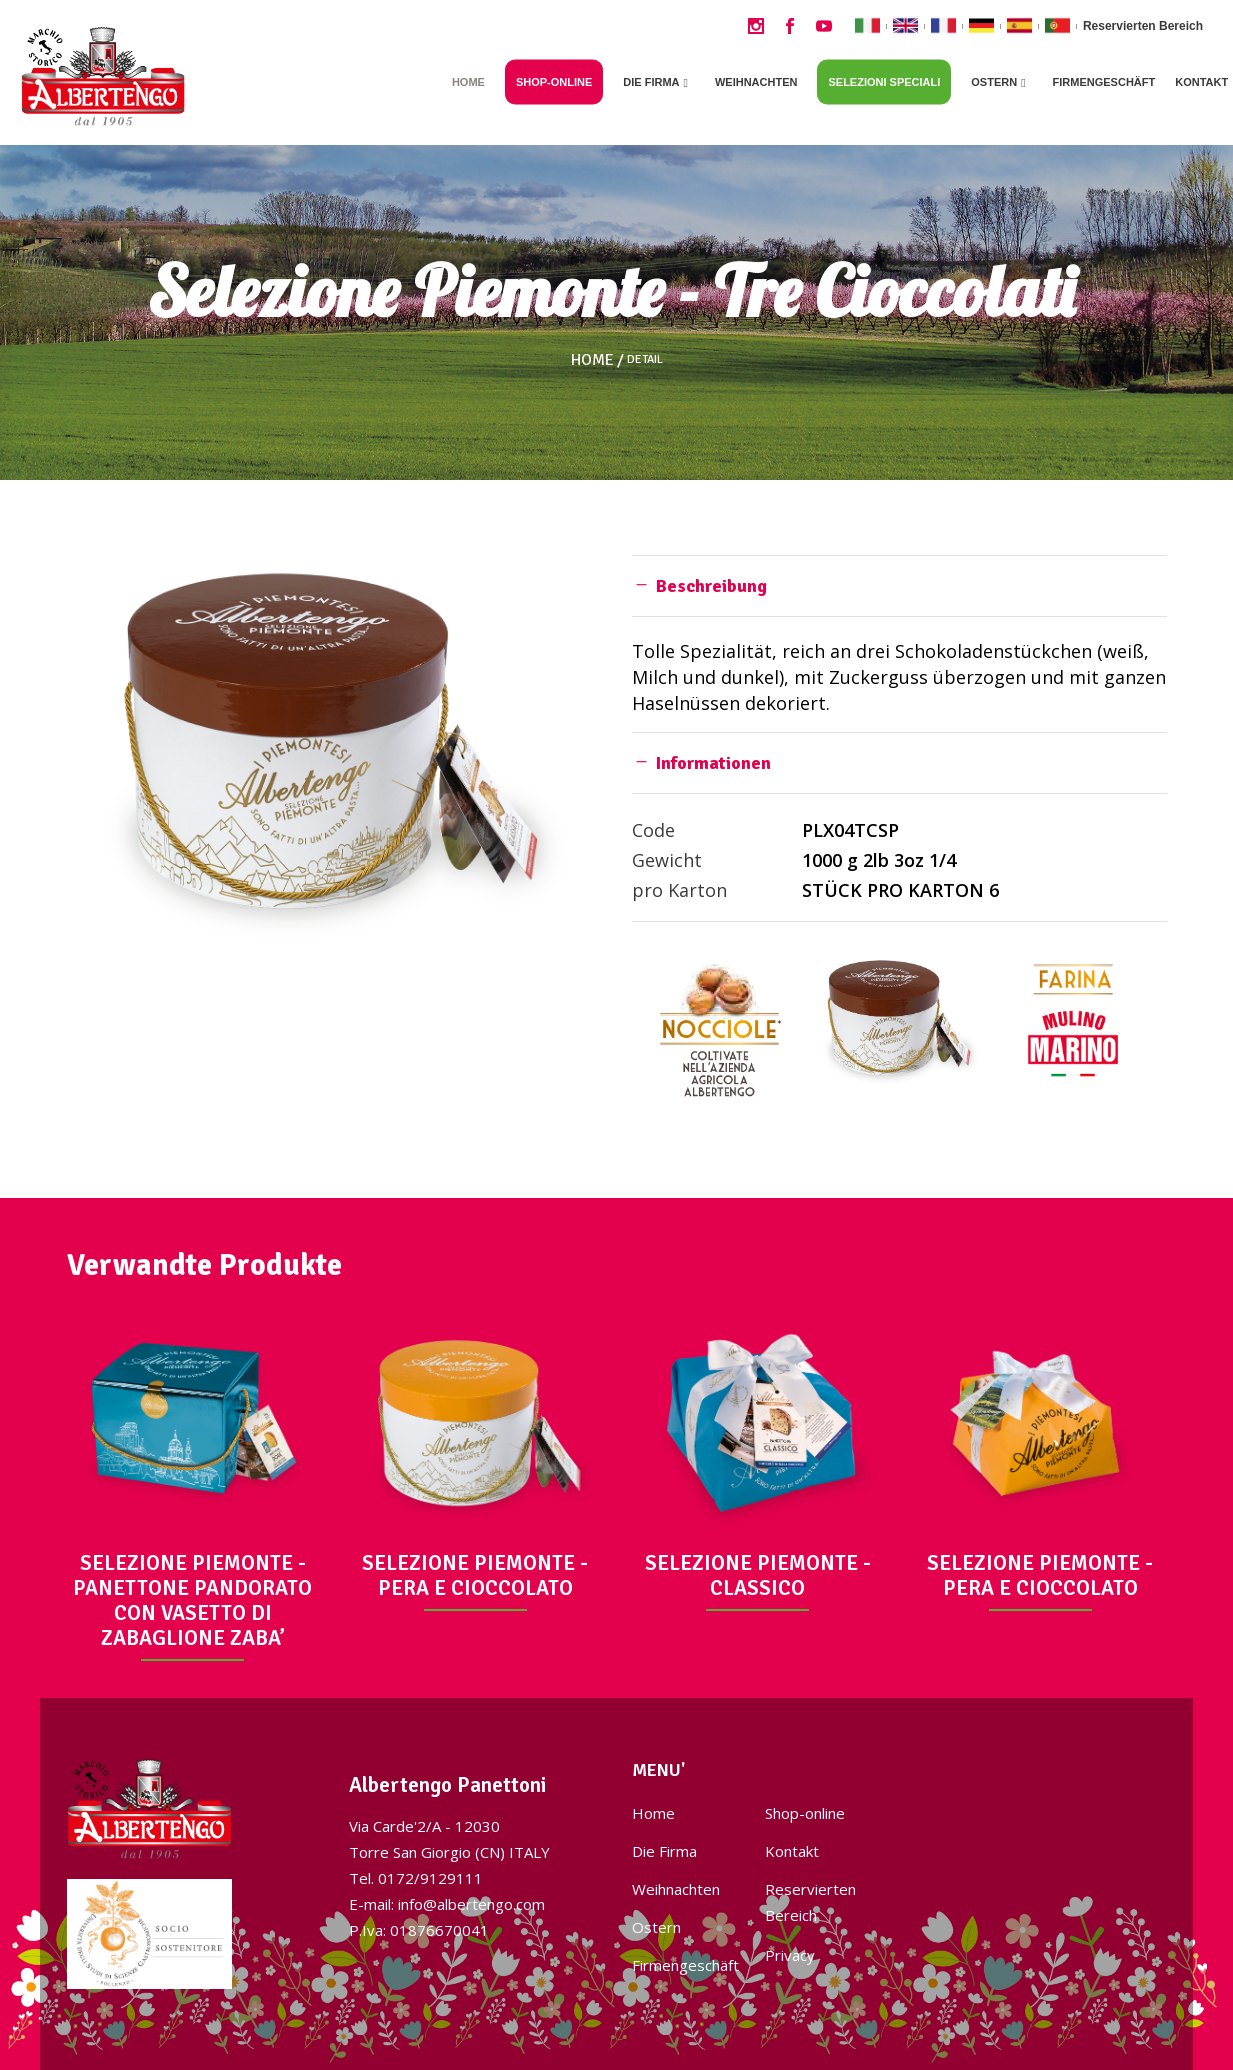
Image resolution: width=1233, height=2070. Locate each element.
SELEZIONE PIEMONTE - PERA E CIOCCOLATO (475, 1575)
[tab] (899, 585)
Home (592, 360)
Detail (645, 360)
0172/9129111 (430, 1878)
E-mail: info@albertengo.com (447, 1904)
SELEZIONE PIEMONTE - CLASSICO (758, 1575)
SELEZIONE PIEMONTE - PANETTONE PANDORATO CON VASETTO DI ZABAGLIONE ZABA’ (192, 1600)
